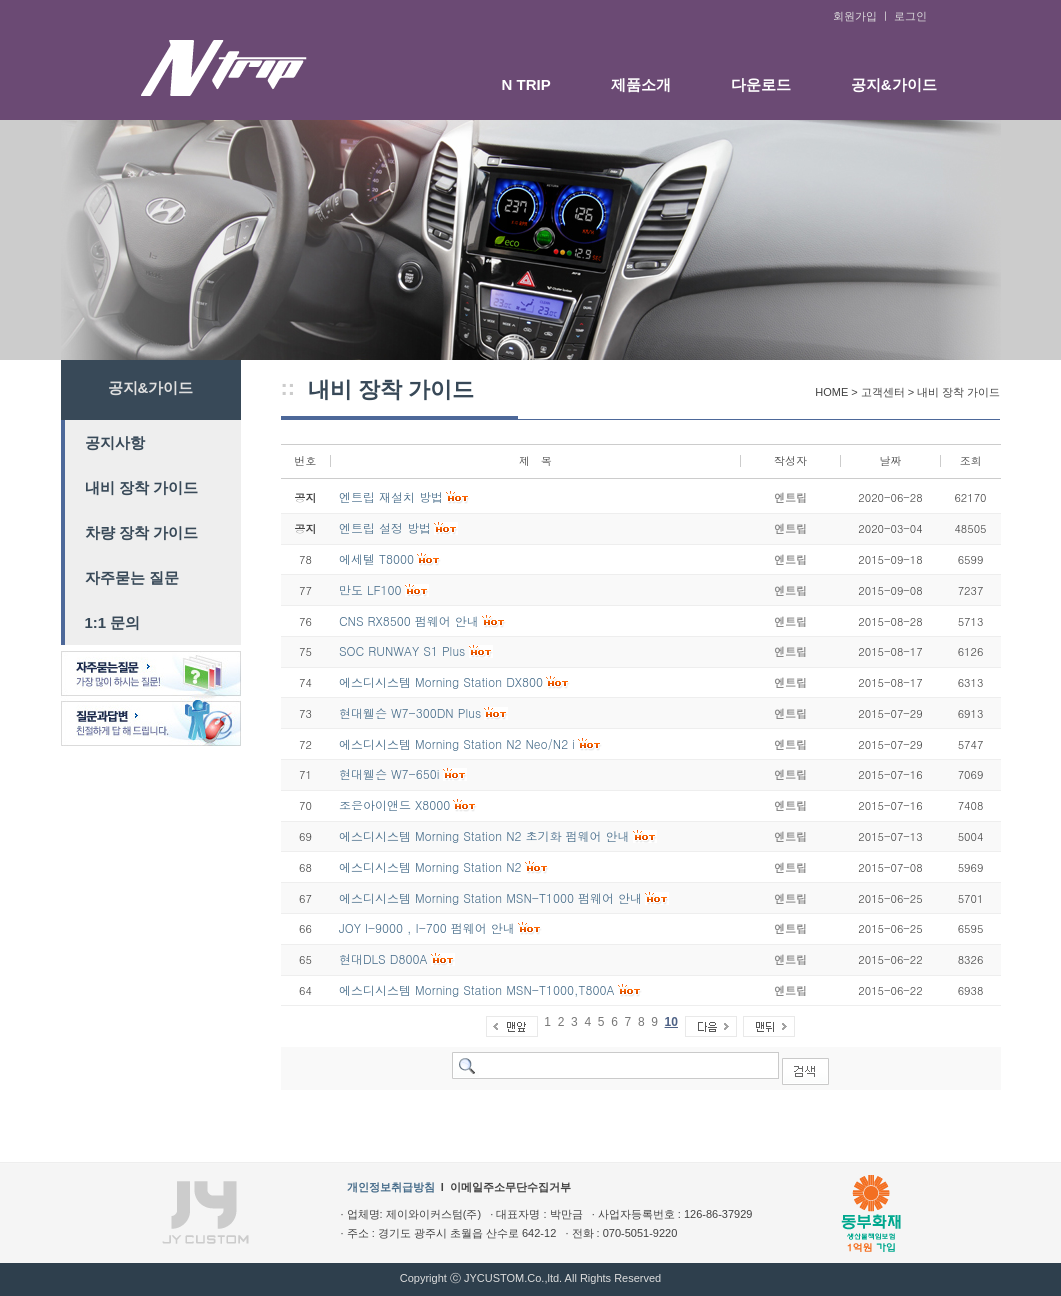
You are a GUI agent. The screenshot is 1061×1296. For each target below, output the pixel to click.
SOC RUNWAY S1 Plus (402, 650)
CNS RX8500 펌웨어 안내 (409, 620)
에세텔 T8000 (376, 558)
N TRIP (526, 84)
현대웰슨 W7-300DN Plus (410, 712)
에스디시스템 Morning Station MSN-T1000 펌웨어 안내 (490, 897)
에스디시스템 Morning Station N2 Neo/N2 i (457, 743)
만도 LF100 (370, 589)
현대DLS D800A (383, 958)
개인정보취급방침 (391, 1187)
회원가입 (855, 16)
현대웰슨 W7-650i (389, 773)
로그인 (910, 16)
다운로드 (761, 84)
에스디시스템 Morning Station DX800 (441, 681)
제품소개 (641, 84)
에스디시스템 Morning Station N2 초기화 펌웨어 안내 (484, 835)
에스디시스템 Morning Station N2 (430, 866)
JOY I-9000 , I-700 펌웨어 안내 (427, 927)
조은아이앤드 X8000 (394, 804)
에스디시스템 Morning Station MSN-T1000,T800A (477, 989)
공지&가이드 (894, 84)
